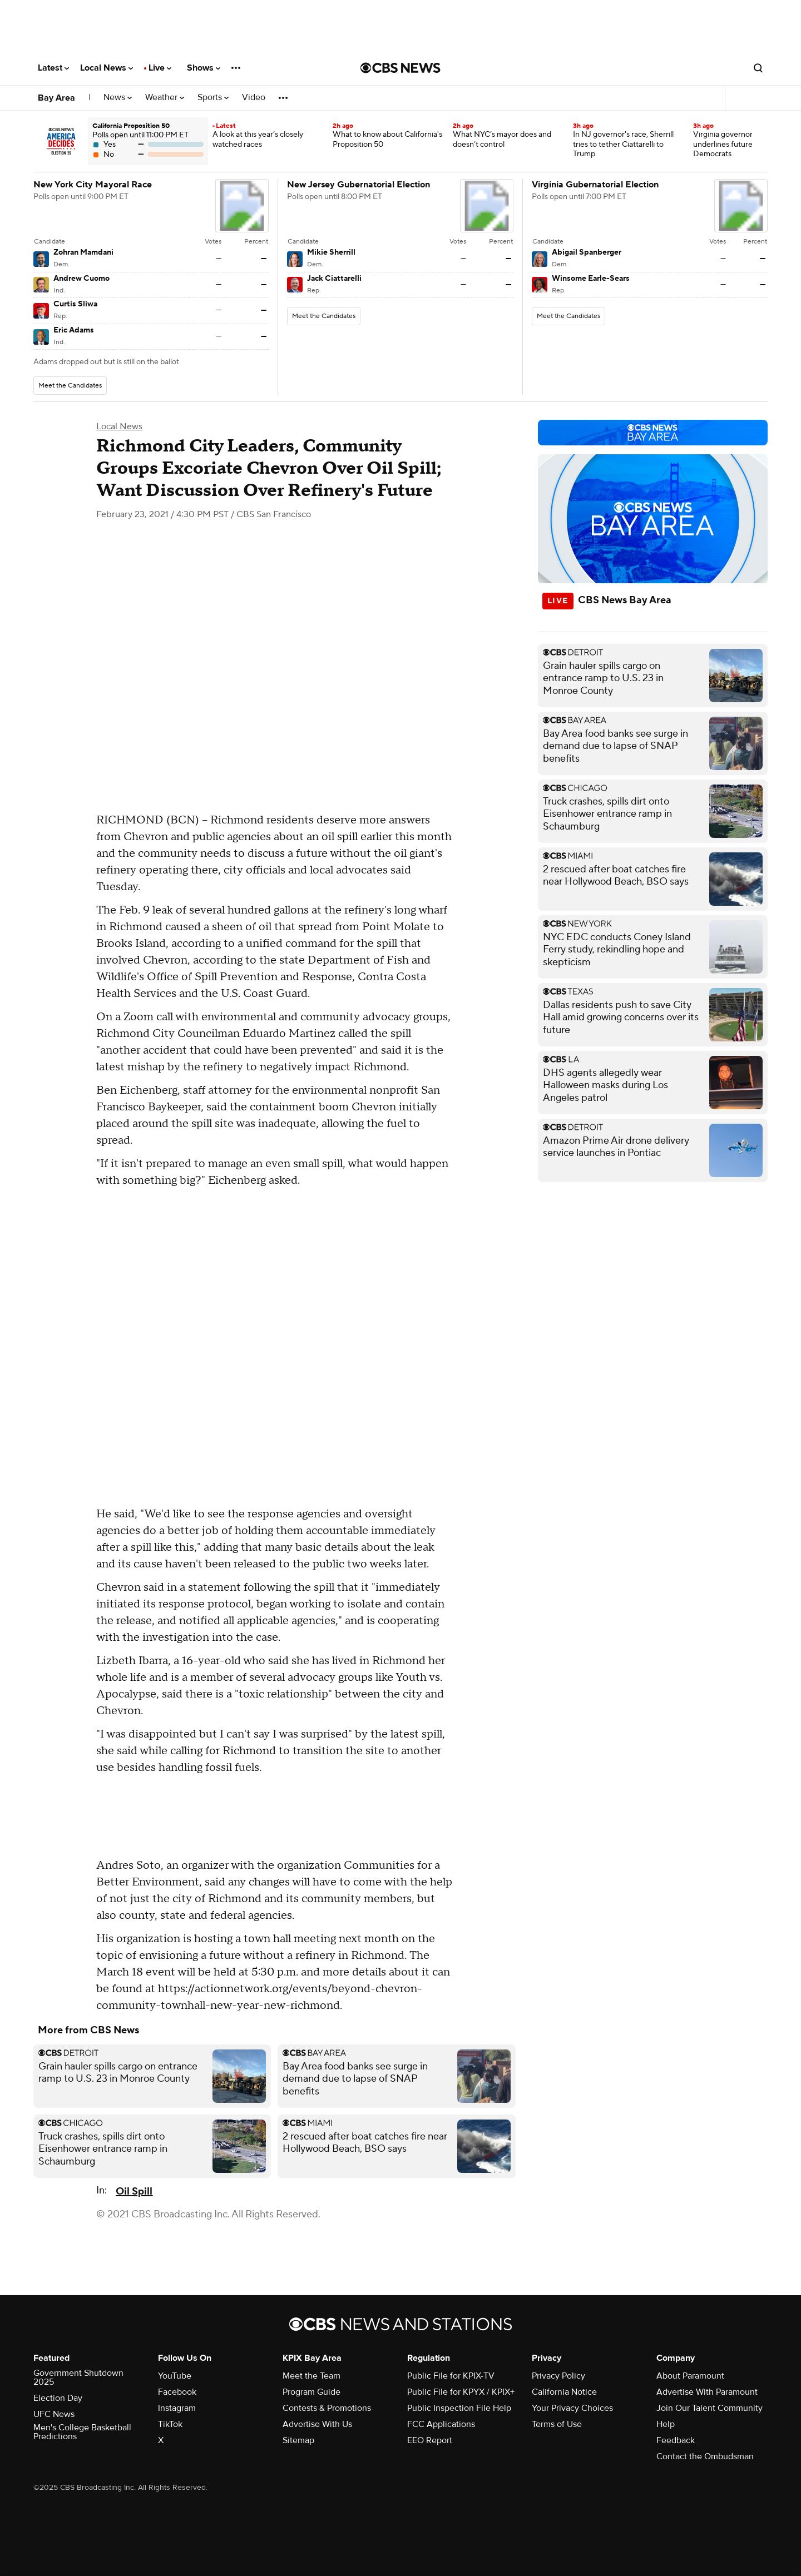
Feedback (675, 2440)
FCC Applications (441, 2424)
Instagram (177, 2408)
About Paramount (690, 2375)
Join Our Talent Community (709, 2408)
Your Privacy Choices (572, 2408)
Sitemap (298, 2440)
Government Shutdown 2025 (78, 2377)
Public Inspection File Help (459, 2408)
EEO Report (429, 2440)
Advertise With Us (317, 2424)
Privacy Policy (558, 2375)
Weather (164, 97)
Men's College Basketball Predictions (82, 2432)
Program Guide (311, 2392)
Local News (106, 67)
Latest (53, 67)
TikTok (170, 2424)
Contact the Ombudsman (705, 2456)
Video (253, 97)
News (117, 97)
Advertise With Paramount (707, 2392)
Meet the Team (311, 2375)
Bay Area (56, 97)
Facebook (177, 2392)
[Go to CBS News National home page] (400, 67)
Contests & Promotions (327, 2408)
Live (160, 67)
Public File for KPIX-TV (451, 2375)
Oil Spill (134, 2191)
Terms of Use (557, 2424)
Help (665, 2424)
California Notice (564, 2392)
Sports (213, 97)
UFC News (54, 2414)
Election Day (57, 2398)
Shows (203, 67)
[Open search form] (758, 68)
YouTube (174, 2375)
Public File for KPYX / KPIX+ (461, 2392)
